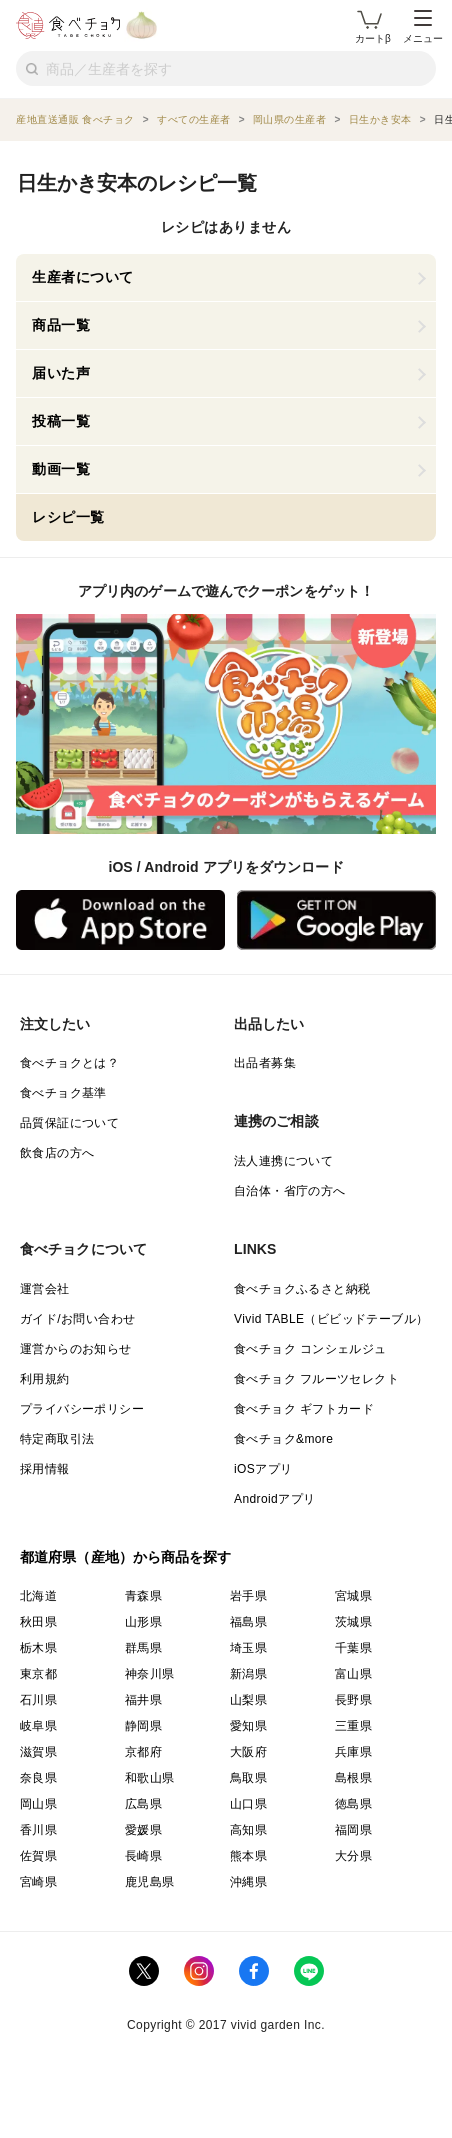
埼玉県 (248, 1648)
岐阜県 (38, 1726)
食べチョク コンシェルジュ (310, 1349)
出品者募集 (265, 1063)
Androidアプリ (274, 1499)
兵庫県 (353, 1752)
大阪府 (248, 1752)
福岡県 (353, 1830)
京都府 (143, 1752)
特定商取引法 (57, 1439)
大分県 (353, 1856)
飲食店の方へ (57, 1153)
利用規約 (45, 1379)
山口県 (248, 1804)
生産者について (83, 277)
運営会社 (45, 1289)
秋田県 (38, 1622)
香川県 (38, 1830)
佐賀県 (38, 1856)
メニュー (423, 27)
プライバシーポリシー (82, 1409)
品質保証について (69, 1123)
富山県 (353, 1674)
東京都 (38, 1674)
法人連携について (283, 1161)
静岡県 (143, 1726)
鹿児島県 (150, 1882)
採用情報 (45, 1469)
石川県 (38, 1700)
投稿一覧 (61, 421)
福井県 (143, 1700)
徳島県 (353, 1804)
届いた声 (61, 373)
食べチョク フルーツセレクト (316, 1379)
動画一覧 (61, 469)
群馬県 (143, 1648)
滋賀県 (38, 1752)
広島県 (143, 1804)
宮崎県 (38, 1882)
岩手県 (248, 1596)
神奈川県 (150, 1674)
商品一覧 (61, 325)
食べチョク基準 (63, 1093)
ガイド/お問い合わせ (77, 1319)
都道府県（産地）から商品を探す (126, 1557)
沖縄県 (248, 1882)
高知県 (248, 1830)
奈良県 (38, 1778)
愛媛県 (143, 1830)
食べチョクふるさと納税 (302, 1289)
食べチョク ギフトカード (304, 1409)
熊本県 (248, 1856)
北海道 (38, 1596)
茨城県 (353, 1622)
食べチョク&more (283, 1439)
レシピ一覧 (68, 517)
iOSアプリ (263, 1469)
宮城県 (353, 1596)
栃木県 (38, 1648)
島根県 (353, 1778)
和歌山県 (150, 1778)
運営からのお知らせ (76, 1349)
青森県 (143, 1596)
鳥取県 (248, 1778)
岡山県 (38, 1804)
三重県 (353, 1726)
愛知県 (248, 1726)
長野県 (353, 1700)
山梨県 (248, 1700)
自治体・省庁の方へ (290, 1191)
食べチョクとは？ (69, 1063)
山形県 (143, 1622)
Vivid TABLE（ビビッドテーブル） (331, 1319)
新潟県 (248, 1674)
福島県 (248, 1622)
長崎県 (143, 1856)
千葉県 (353, 1648)
